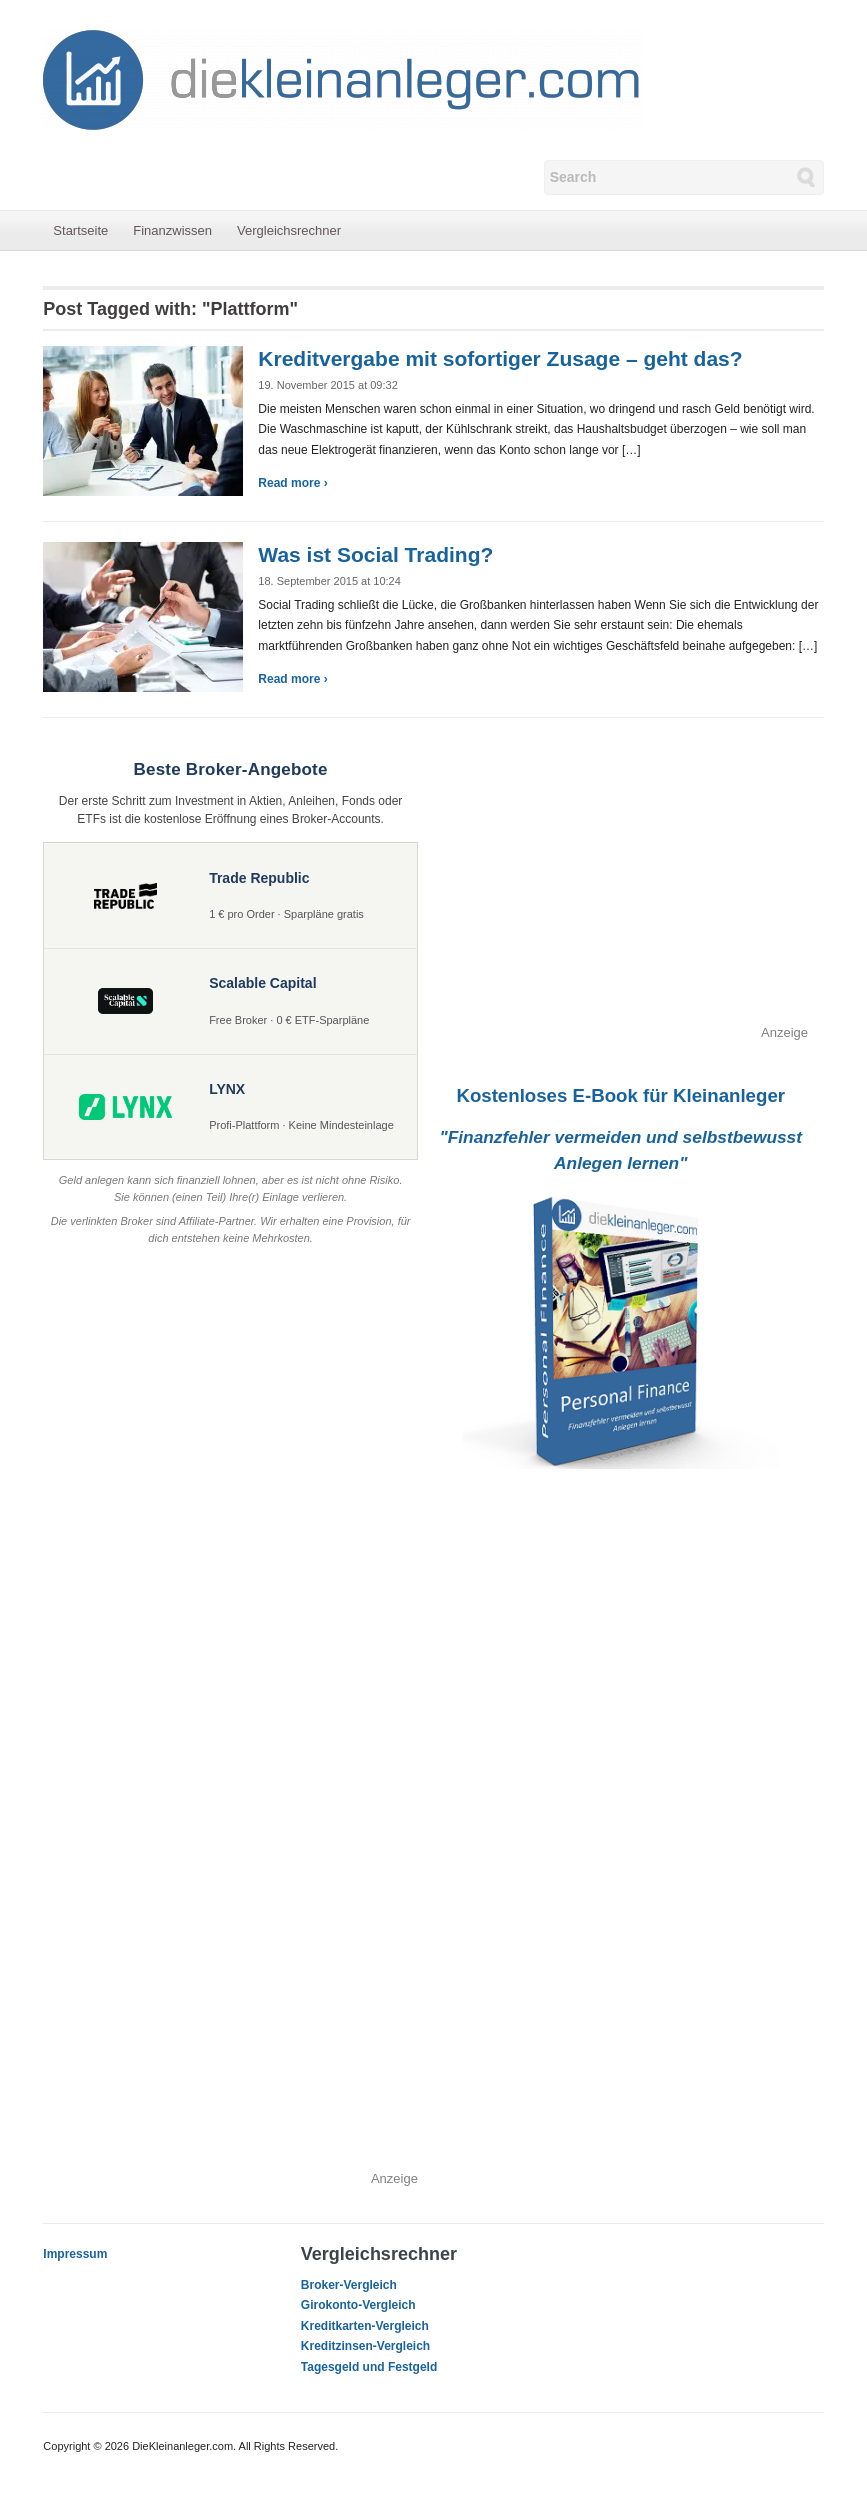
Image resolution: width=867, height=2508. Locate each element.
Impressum (75, 2254)
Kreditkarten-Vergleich (365, 2326)
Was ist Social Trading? (375, 554)
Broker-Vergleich (349, 2285)
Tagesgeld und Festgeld (369, 2367)
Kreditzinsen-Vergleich (365, 2346)
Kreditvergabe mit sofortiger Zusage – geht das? (500, 358)
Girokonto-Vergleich (358, 2305)
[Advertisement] (620, 883)
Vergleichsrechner (289, 230)
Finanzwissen (172, 230)
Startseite (80, 230)
